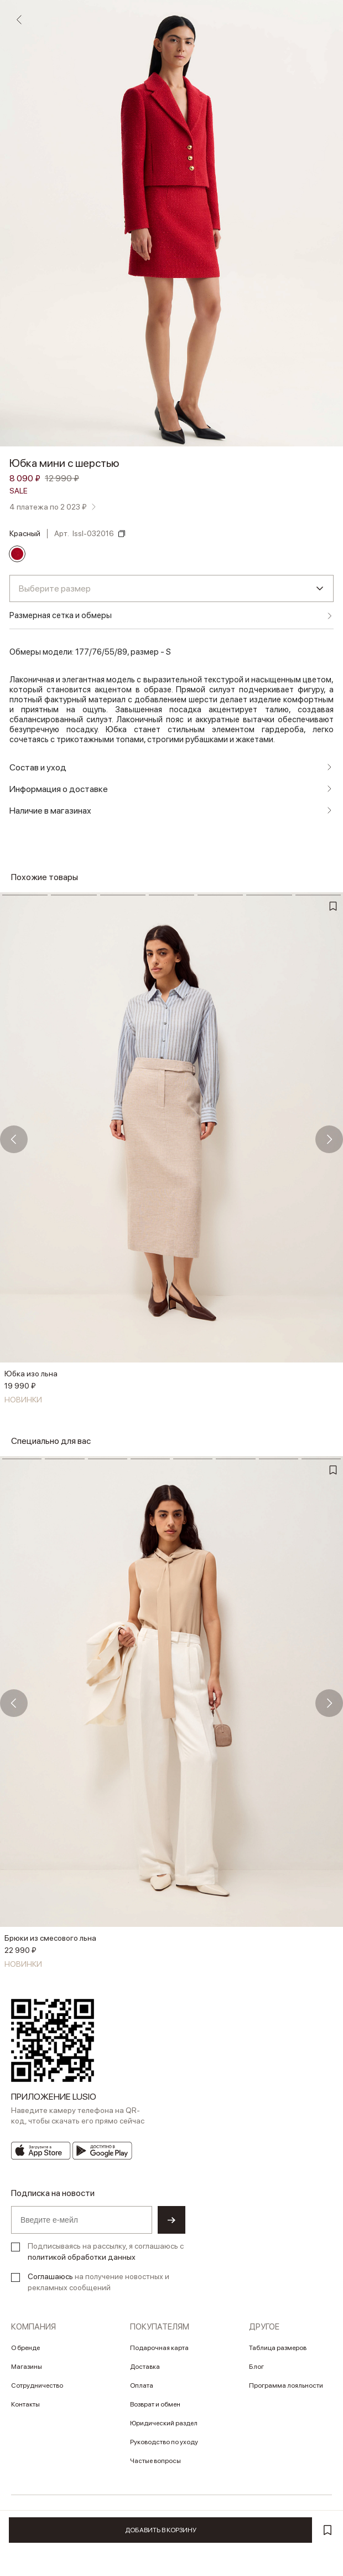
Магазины (26, 2367)
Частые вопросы (155, 2461)
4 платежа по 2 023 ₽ (48, 506)
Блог (256, 2367)
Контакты (25, 2404)
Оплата (141, 2385)
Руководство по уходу (164, 2442)
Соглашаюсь (50, 2276)
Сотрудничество (37, 2385)
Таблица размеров (277, 2348)
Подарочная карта (159, 2348)
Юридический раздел (164, 2423)
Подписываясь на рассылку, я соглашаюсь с (106, 2251)
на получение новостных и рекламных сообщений (98, 2282)
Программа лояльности (286, 2385)
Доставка (145, 2367)
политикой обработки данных (82, 2257)
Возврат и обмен (155, 2404)
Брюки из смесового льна (50, 1938)
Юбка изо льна (31, 1373)
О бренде (25, 2348)
